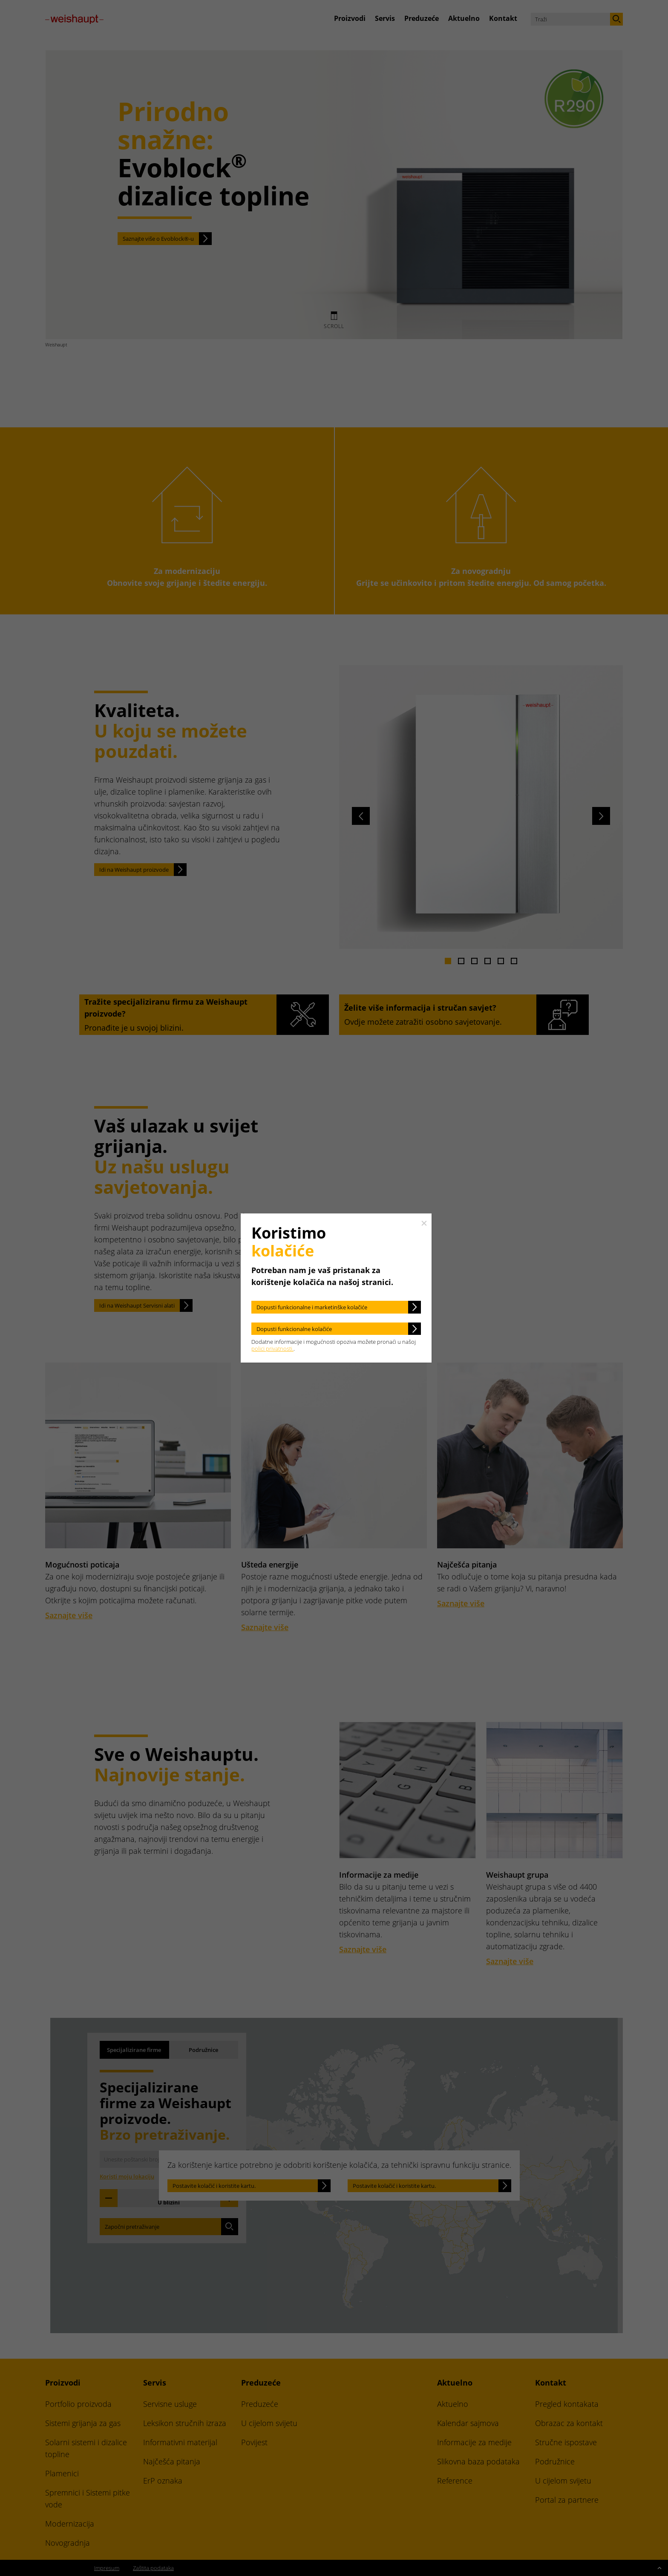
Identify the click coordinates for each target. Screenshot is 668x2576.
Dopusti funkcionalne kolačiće (294, 1329)
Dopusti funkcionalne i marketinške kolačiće (311, 1307)
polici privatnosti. (272, 1348)
